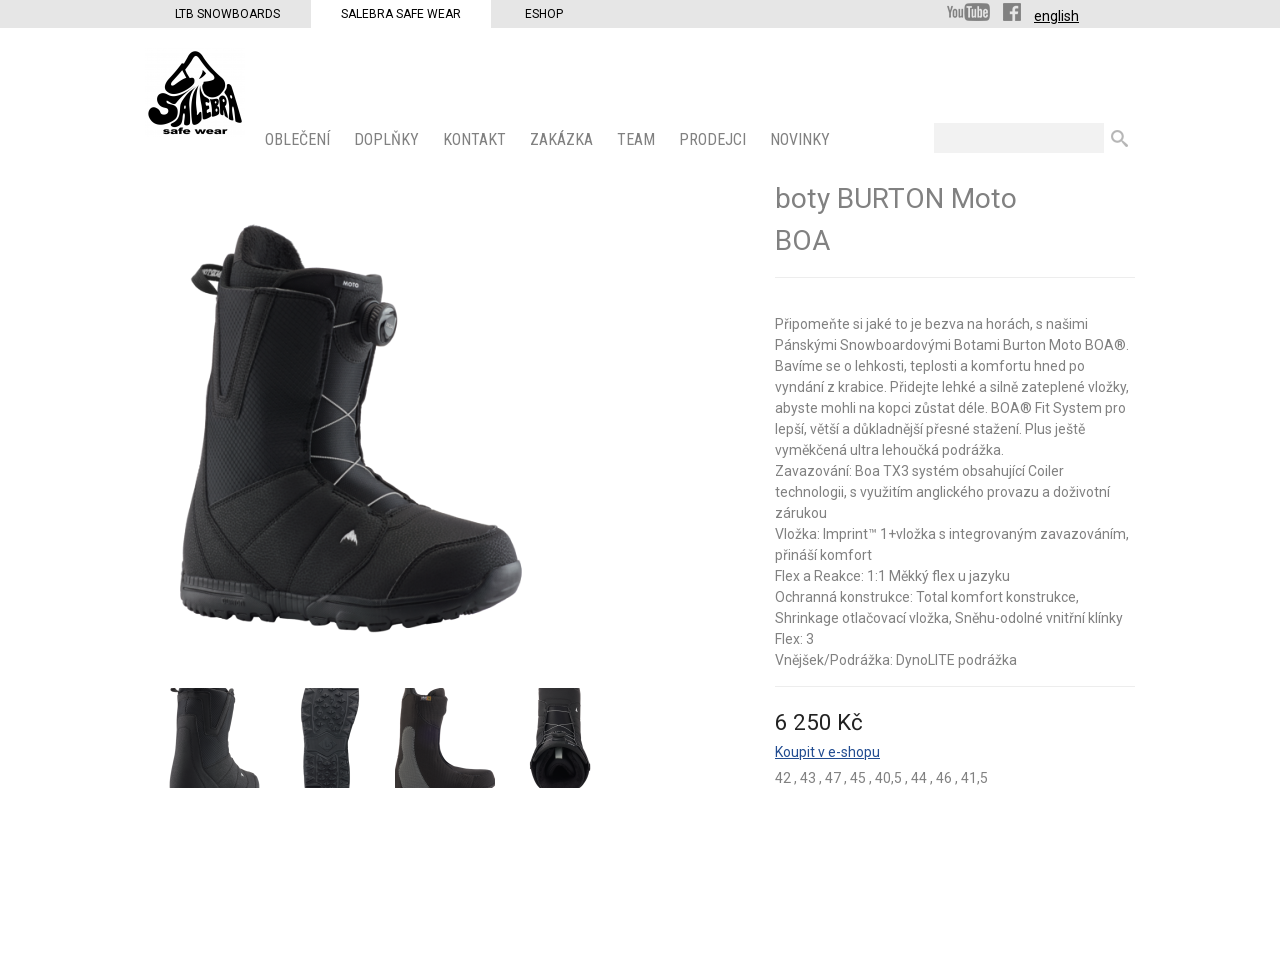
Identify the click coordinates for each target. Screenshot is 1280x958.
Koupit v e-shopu (827, 752)
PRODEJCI (714, 139)
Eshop (544, 14)
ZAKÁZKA (563, 139)
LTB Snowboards (227, 14)
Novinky (802, 139)
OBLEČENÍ (299, 139)
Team (638, 139)
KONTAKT (476, 139)
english (1056, 16)
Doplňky (388, 139)
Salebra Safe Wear (401, 14)
